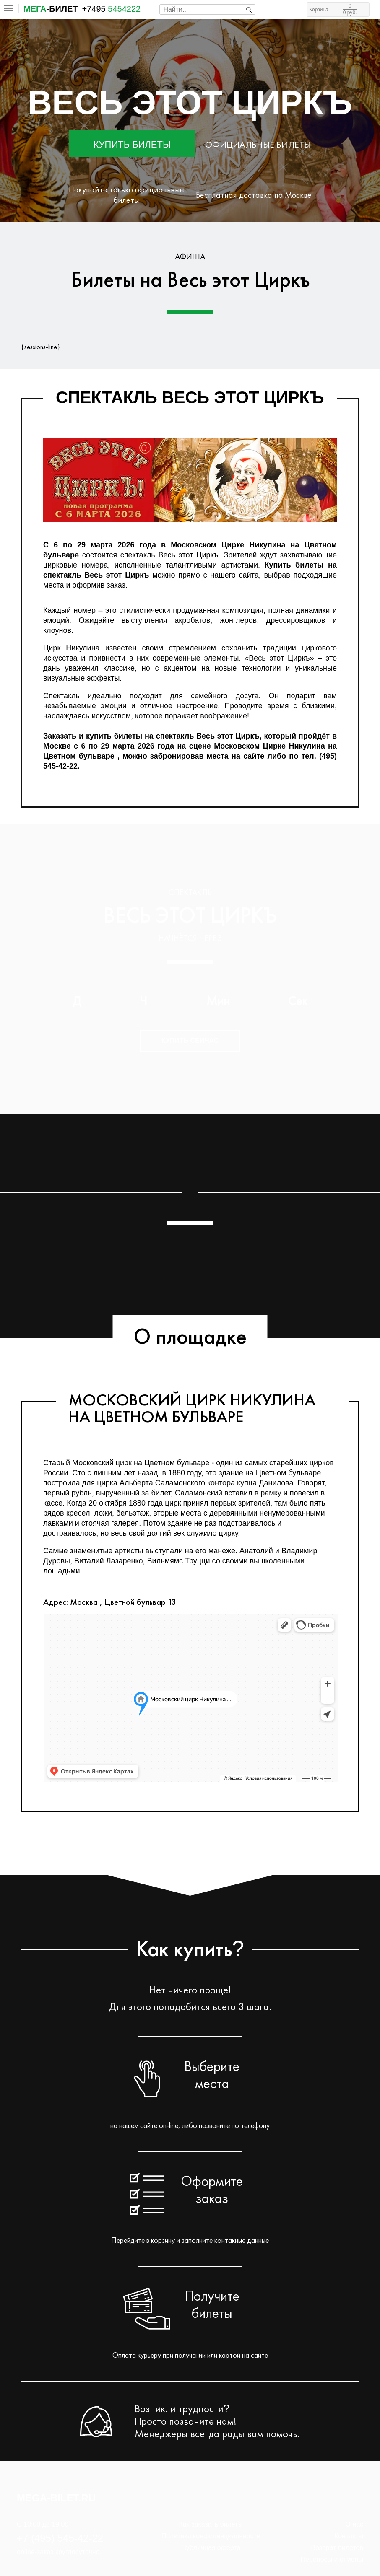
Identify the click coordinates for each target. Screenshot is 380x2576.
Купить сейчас (190, 1040)
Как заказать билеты (211, 2524)
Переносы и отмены (332, 2559)
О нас (354, 2524)
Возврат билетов (337, 2547)
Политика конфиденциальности (210, 2536)
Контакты (348, 2536)
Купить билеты (132, 144)
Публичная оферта (210, 2547)
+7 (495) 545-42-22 (60, 2538)
